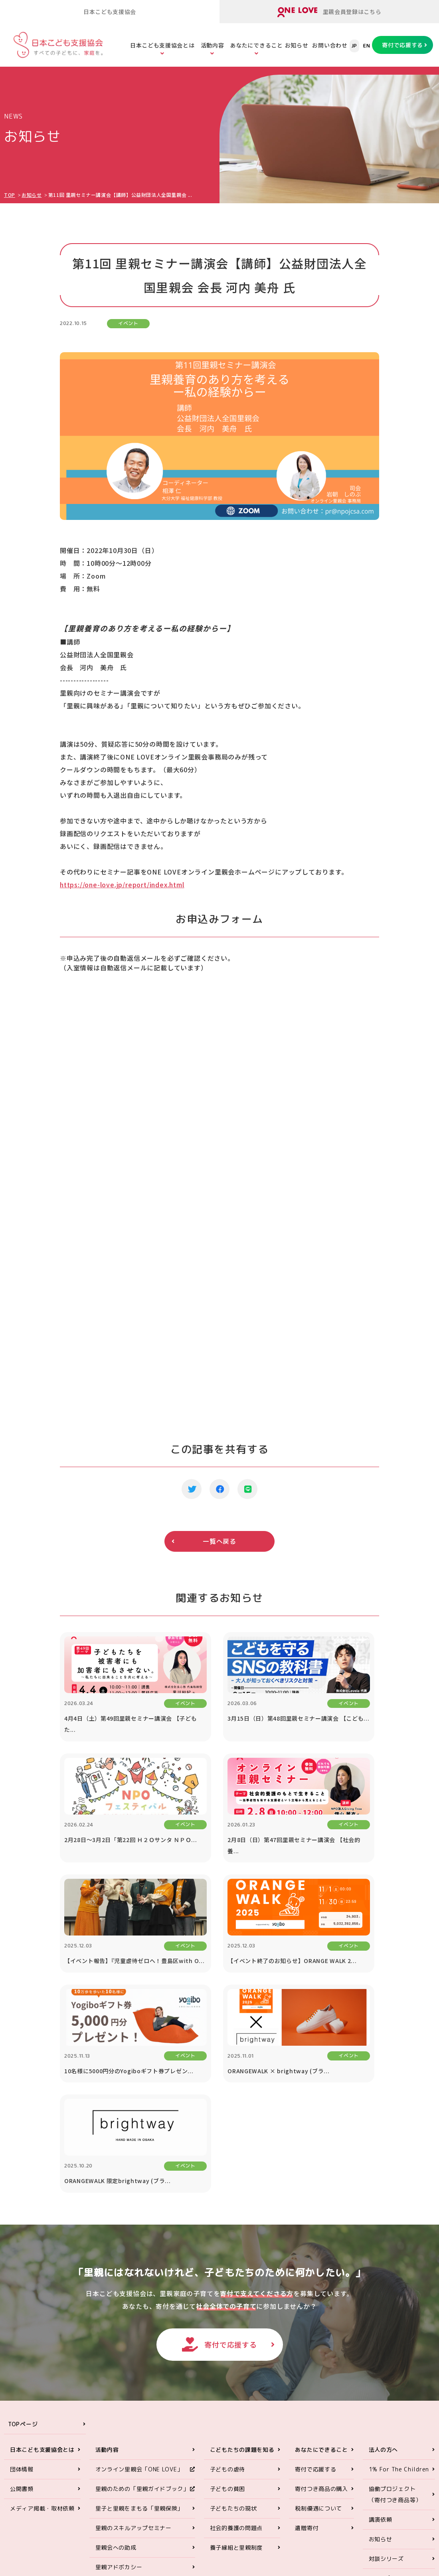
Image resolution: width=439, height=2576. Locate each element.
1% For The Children (399, 2284)
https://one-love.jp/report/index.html (122, 884)
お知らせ (296, 45)
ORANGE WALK (115, 2401)
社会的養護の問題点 (236, 2342)
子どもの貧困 (227, 2303)
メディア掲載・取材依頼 (42, 2323)
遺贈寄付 (306, 2342)
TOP (9, 194)
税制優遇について (318, 2323)
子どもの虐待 (227, 2284)
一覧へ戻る (219, 1541)
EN (366, 46)
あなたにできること (256, 45)
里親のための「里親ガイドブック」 (142, 2303)
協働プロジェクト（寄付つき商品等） (395, 2309)
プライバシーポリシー (398, 2412)
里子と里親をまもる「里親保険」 (139, 2323)
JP (354, 46)
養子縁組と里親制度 (236, 2362)
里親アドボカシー (118, 2382)
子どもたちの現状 (233, 2323)
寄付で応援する (402, 45)
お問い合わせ (329, 45)
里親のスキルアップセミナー (133, 2342)
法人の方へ (383, 2264)
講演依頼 (380, 2334)
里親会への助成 (115, 2362)
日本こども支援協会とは (162, 45)
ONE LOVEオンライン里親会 (375, 2478)
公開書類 (22, 2303)
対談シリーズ (386, 2373)
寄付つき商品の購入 (321, 2303)
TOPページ (23, 2239)
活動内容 (212, 45)
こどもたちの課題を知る (242, 2264)
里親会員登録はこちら (329, 12)
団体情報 (22, 2284)
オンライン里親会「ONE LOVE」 (139, 2284)
